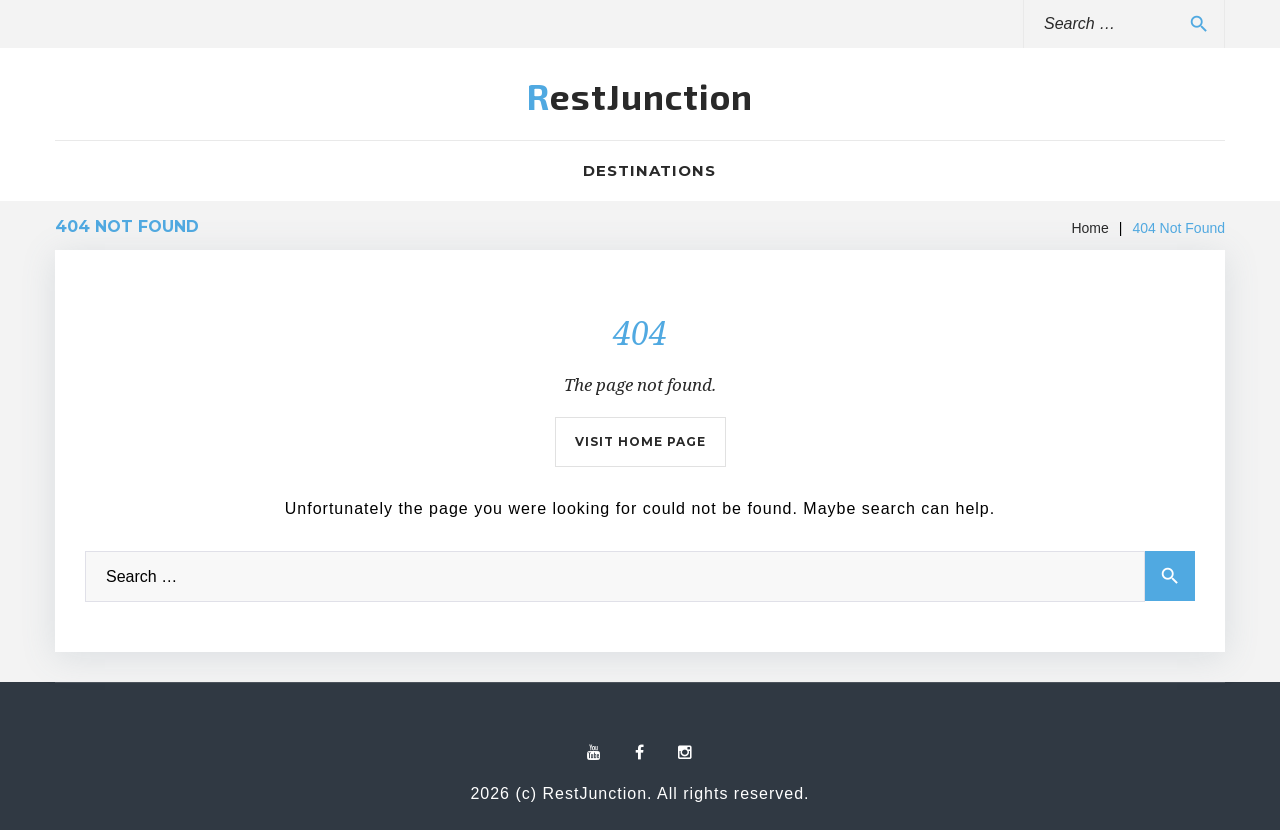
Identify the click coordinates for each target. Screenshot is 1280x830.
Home (1089, 228)
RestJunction (640, 96)
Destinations (649, 170)
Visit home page (640, 441)
